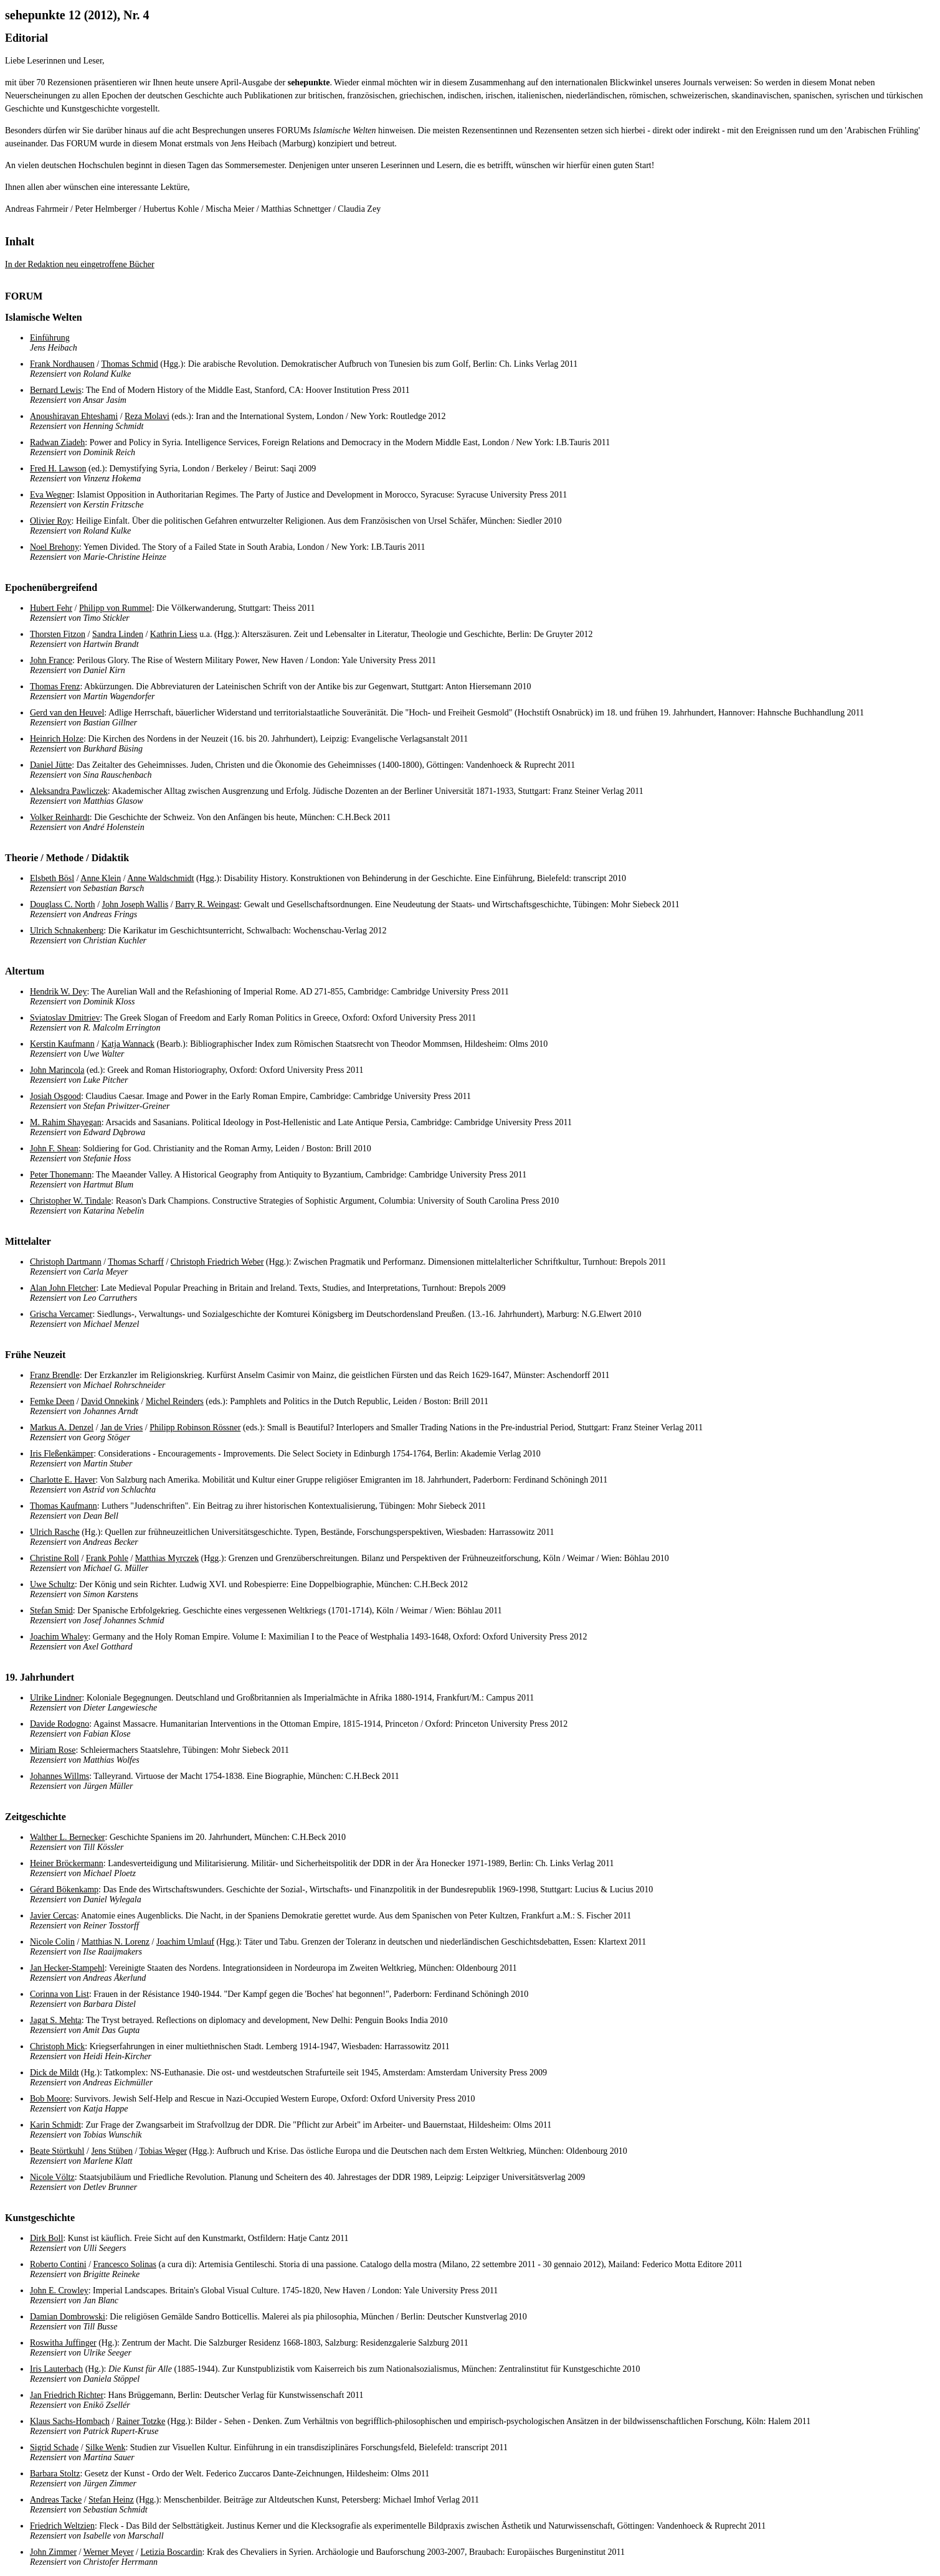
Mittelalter (28, 1241)
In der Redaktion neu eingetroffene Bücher (79, 264)
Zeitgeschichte (35, 1816)
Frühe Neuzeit (35, 1354)
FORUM (23, 296)
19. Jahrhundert (39, 1677)
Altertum (24, 971)
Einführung (50, 337)
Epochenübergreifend (51, 587)
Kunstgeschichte (40, 2217)
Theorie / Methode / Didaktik (67, 857)
